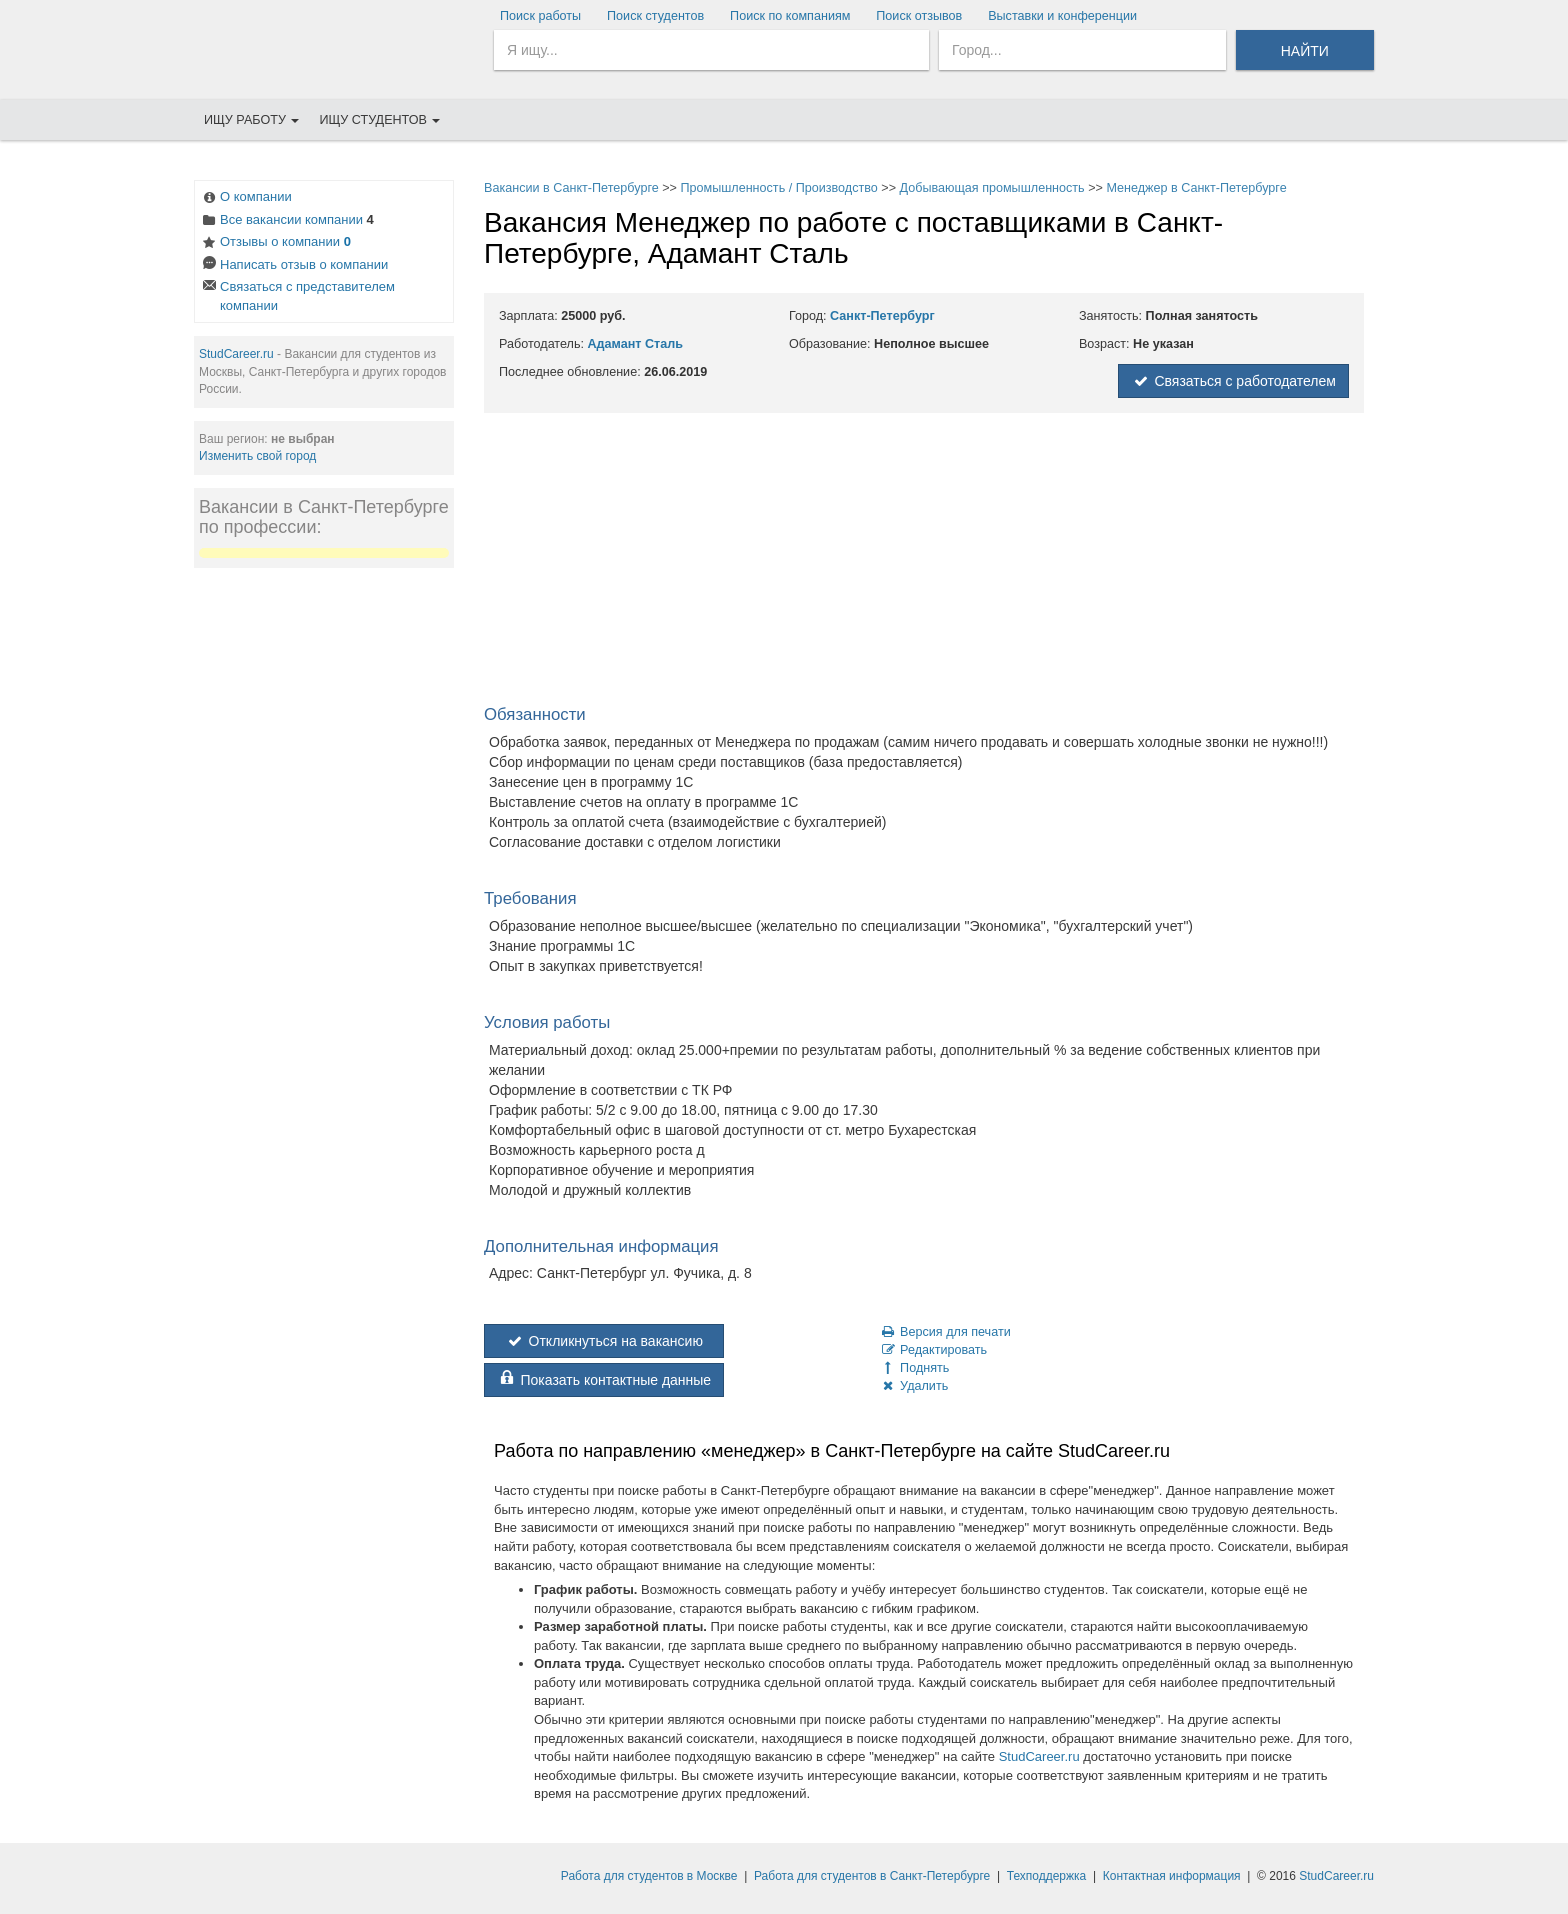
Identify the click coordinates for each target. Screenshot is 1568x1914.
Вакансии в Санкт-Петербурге (571, 188)
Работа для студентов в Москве (649, 1876)
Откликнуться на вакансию (604, 1341)
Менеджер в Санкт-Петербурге (1196, 188)
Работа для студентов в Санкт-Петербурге (872, 1876)
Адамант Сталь (635, 344)
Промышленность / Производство (778, 188)
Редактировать (933, 1350)
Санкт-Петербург (882, 316)
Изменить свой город (257, 456)
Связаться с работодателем (1233, 381)
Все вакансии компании (287, 221)
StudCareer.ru (236, 354)
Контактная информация (1172, 1876)
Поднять (914, 1368)
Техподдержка (1047, 1876)
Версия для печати (945, 1332)
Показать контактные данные (604, 1380)
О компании (246, 198)
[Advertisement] (324, 884)
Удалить (913, 1386)
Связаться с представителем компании (297, 296)
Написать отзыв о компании (294, 266)
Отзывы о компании (275, 243)
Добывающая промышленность (992, 188)
